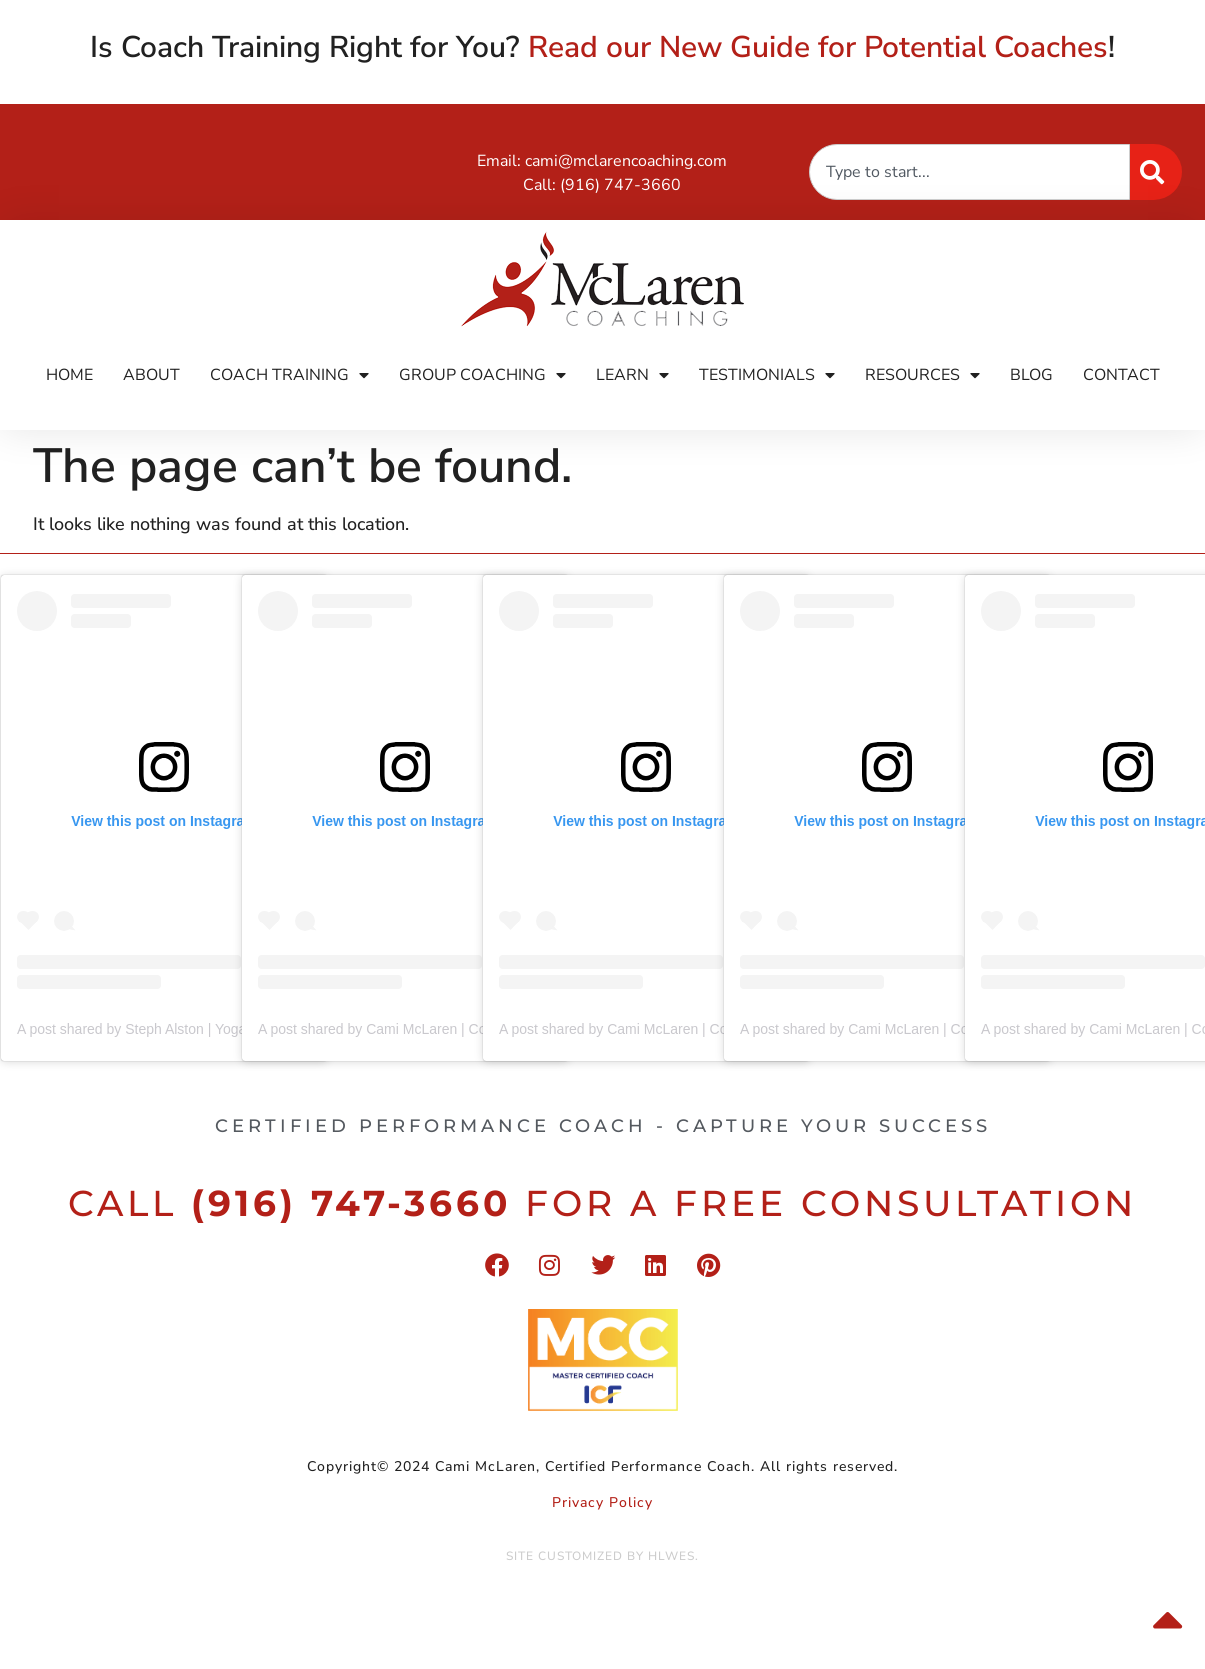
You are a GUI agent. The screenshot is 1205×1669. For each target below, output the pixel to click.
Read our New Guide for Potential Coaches (818, 47)
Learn (632, 375)
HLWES (671, 1556)
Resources (922, 375)
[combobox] (969, 172)
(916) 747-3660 (620, 185)
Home (69, 375)
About (151, 375)
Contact (1121, 375)
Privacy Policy (602, 1502)
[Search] (1156, 172)
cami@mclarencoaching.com (626, 161)
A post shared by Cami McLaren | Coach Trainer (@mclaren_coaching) (478, 1029)
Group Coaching (482, 375)
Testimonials (767, 375)
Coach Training (289, 375)
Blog (1031, 375)
